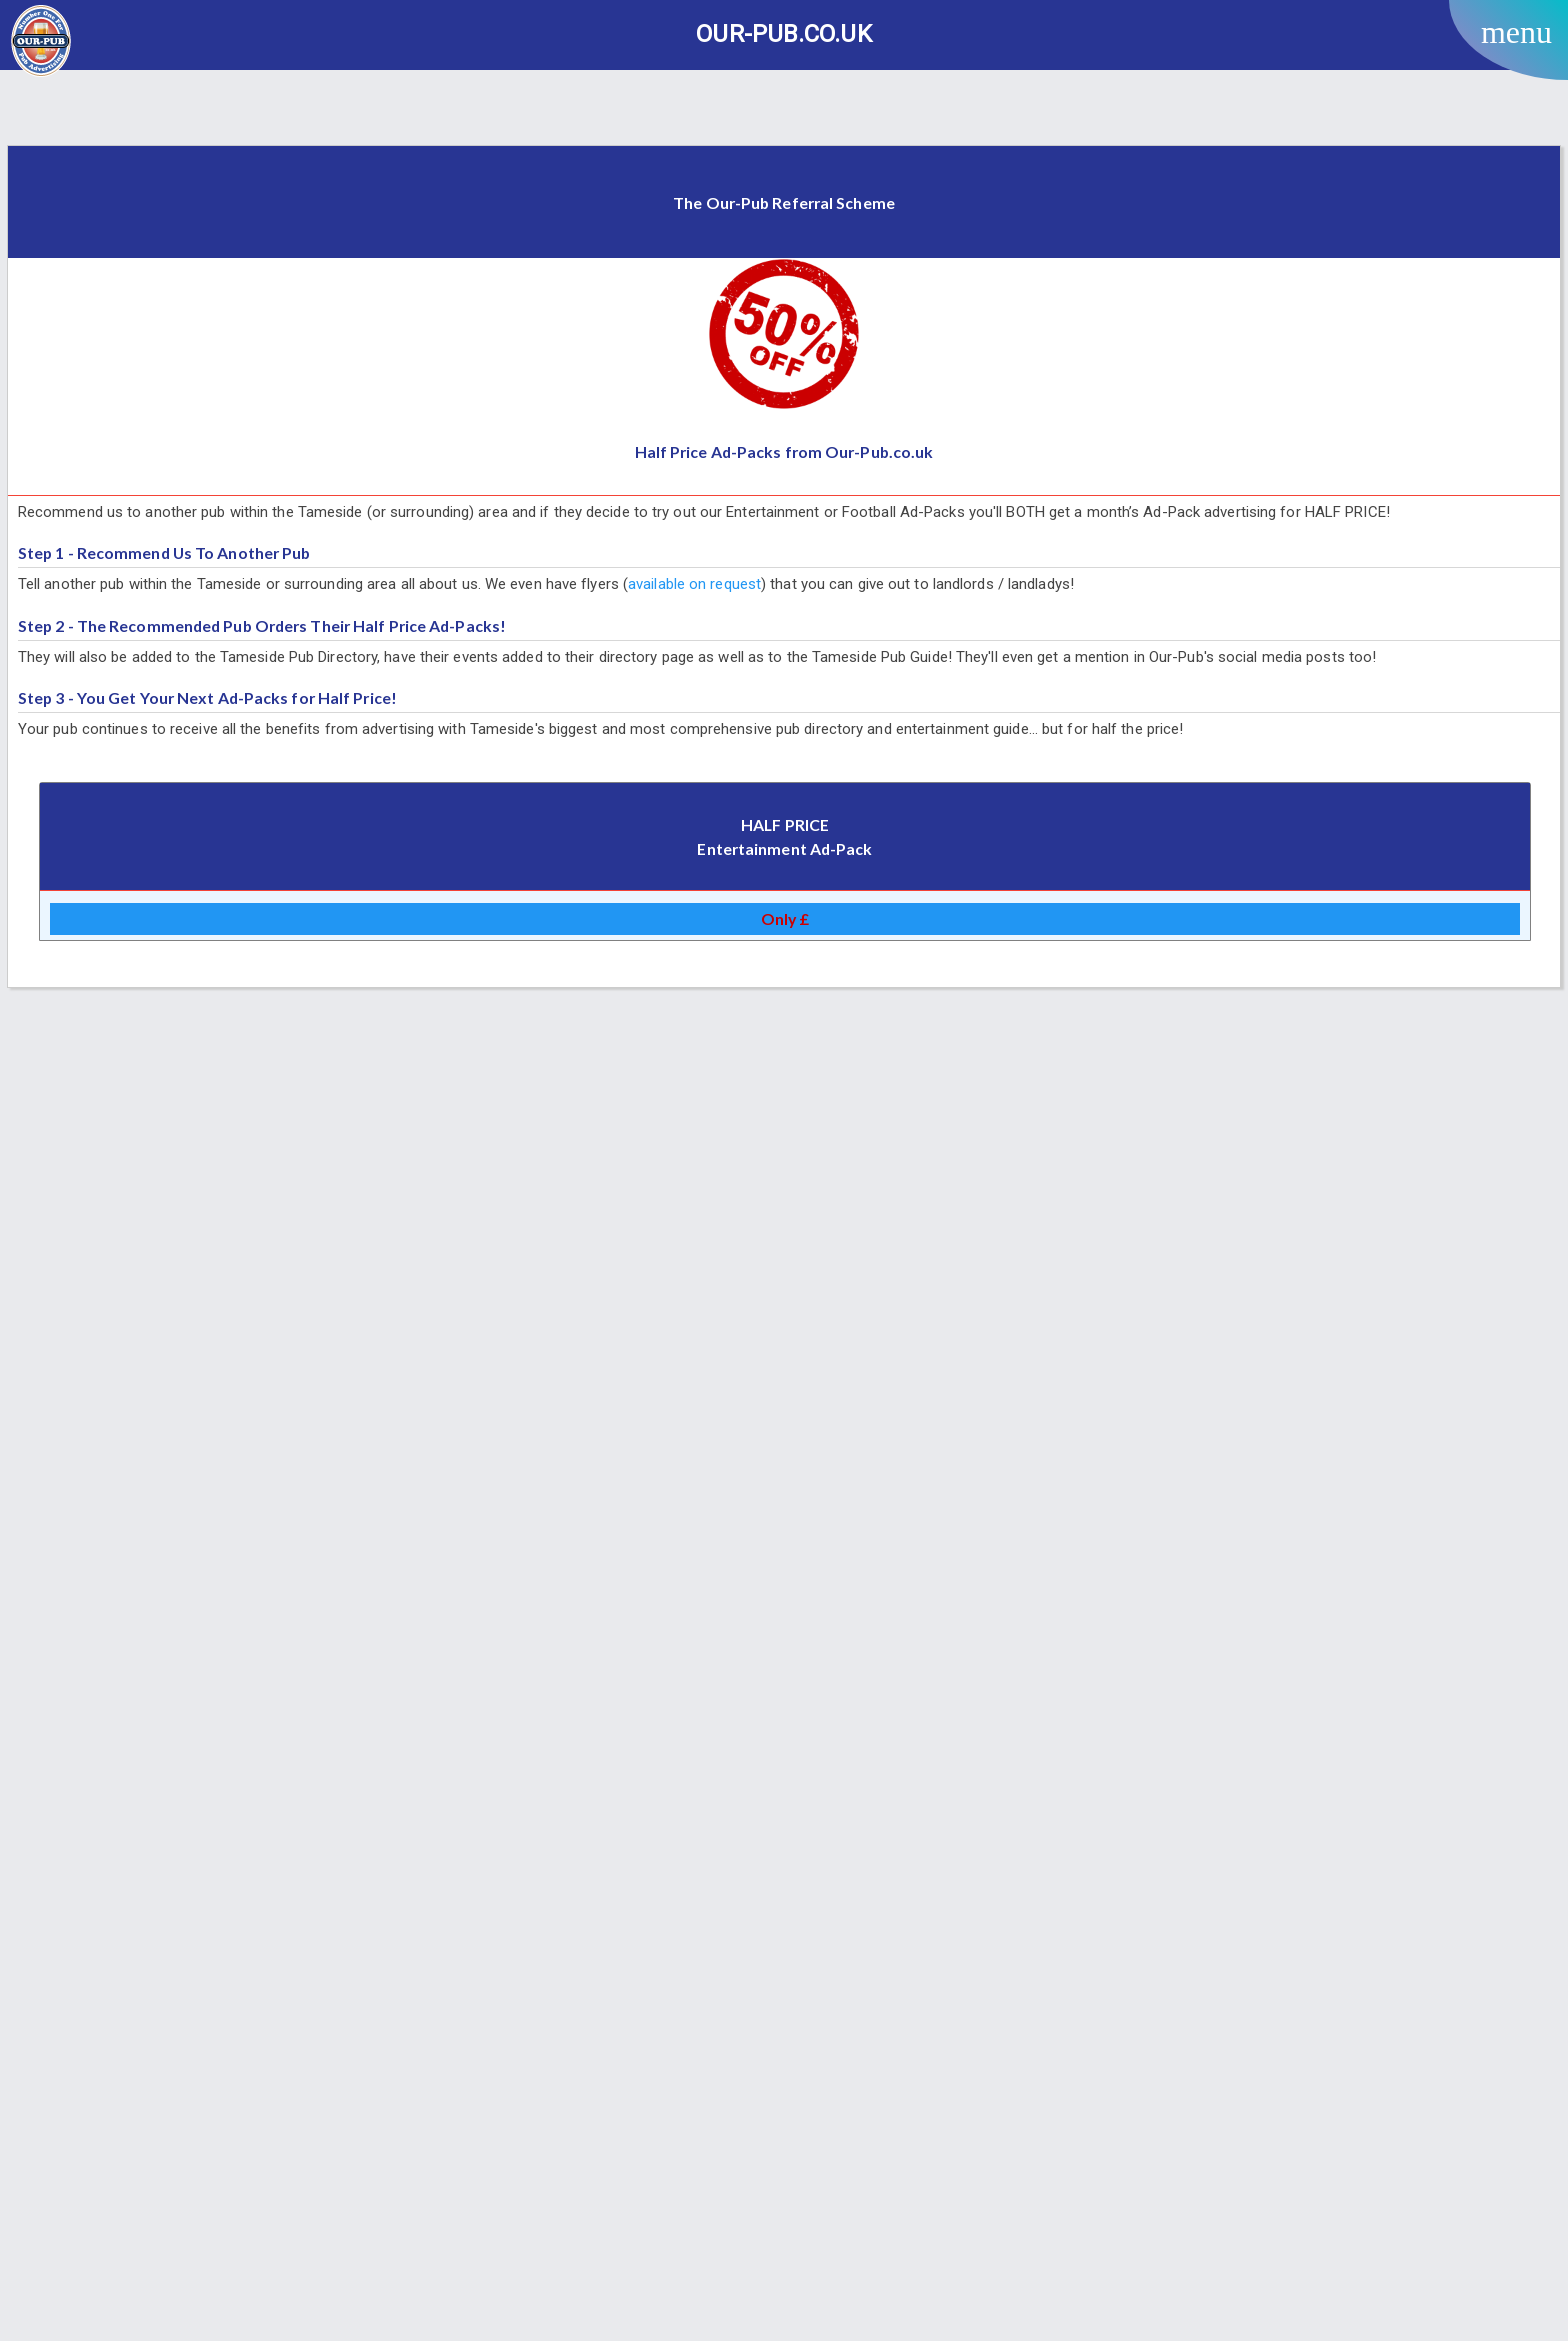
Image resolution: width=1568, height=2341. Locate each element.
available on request (694, 584)
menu (1516, 32)
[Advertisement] (784, 110)
